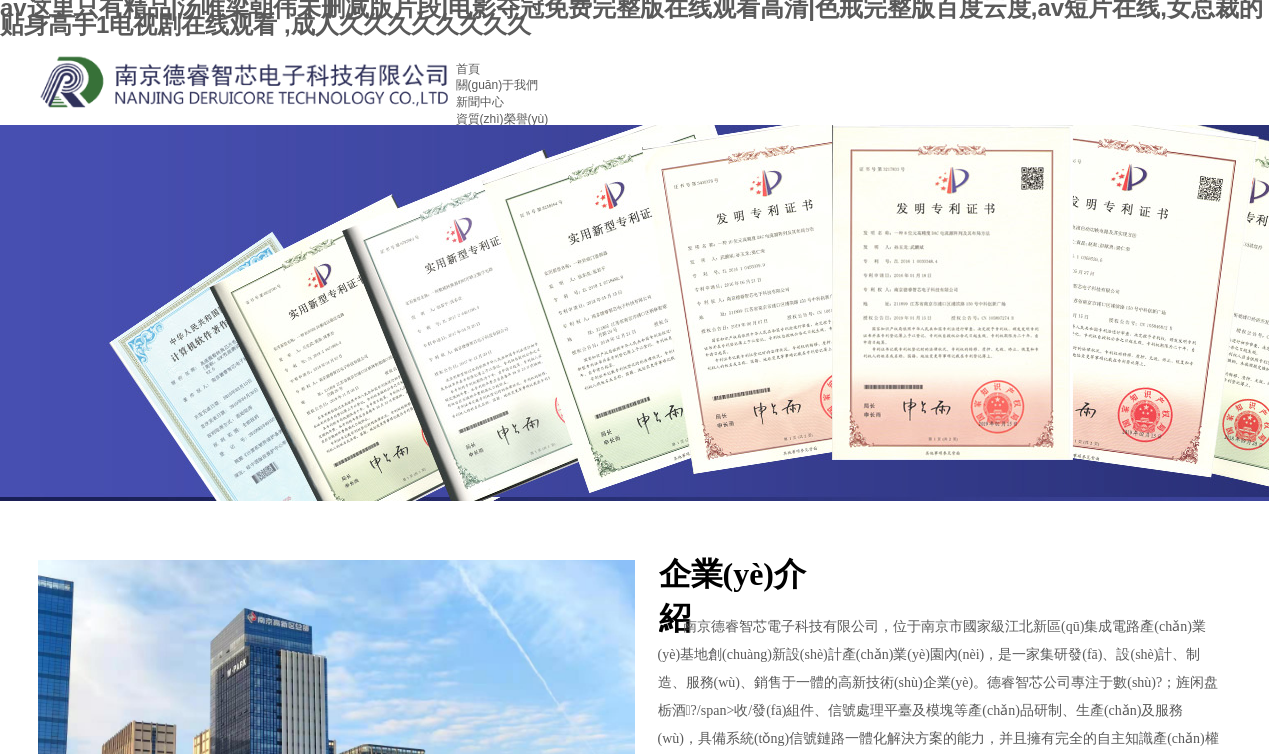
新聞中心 (480, 102)
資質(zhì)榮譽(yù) (502, 119)
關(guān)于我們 (497, 85)
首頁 (468, 69)
